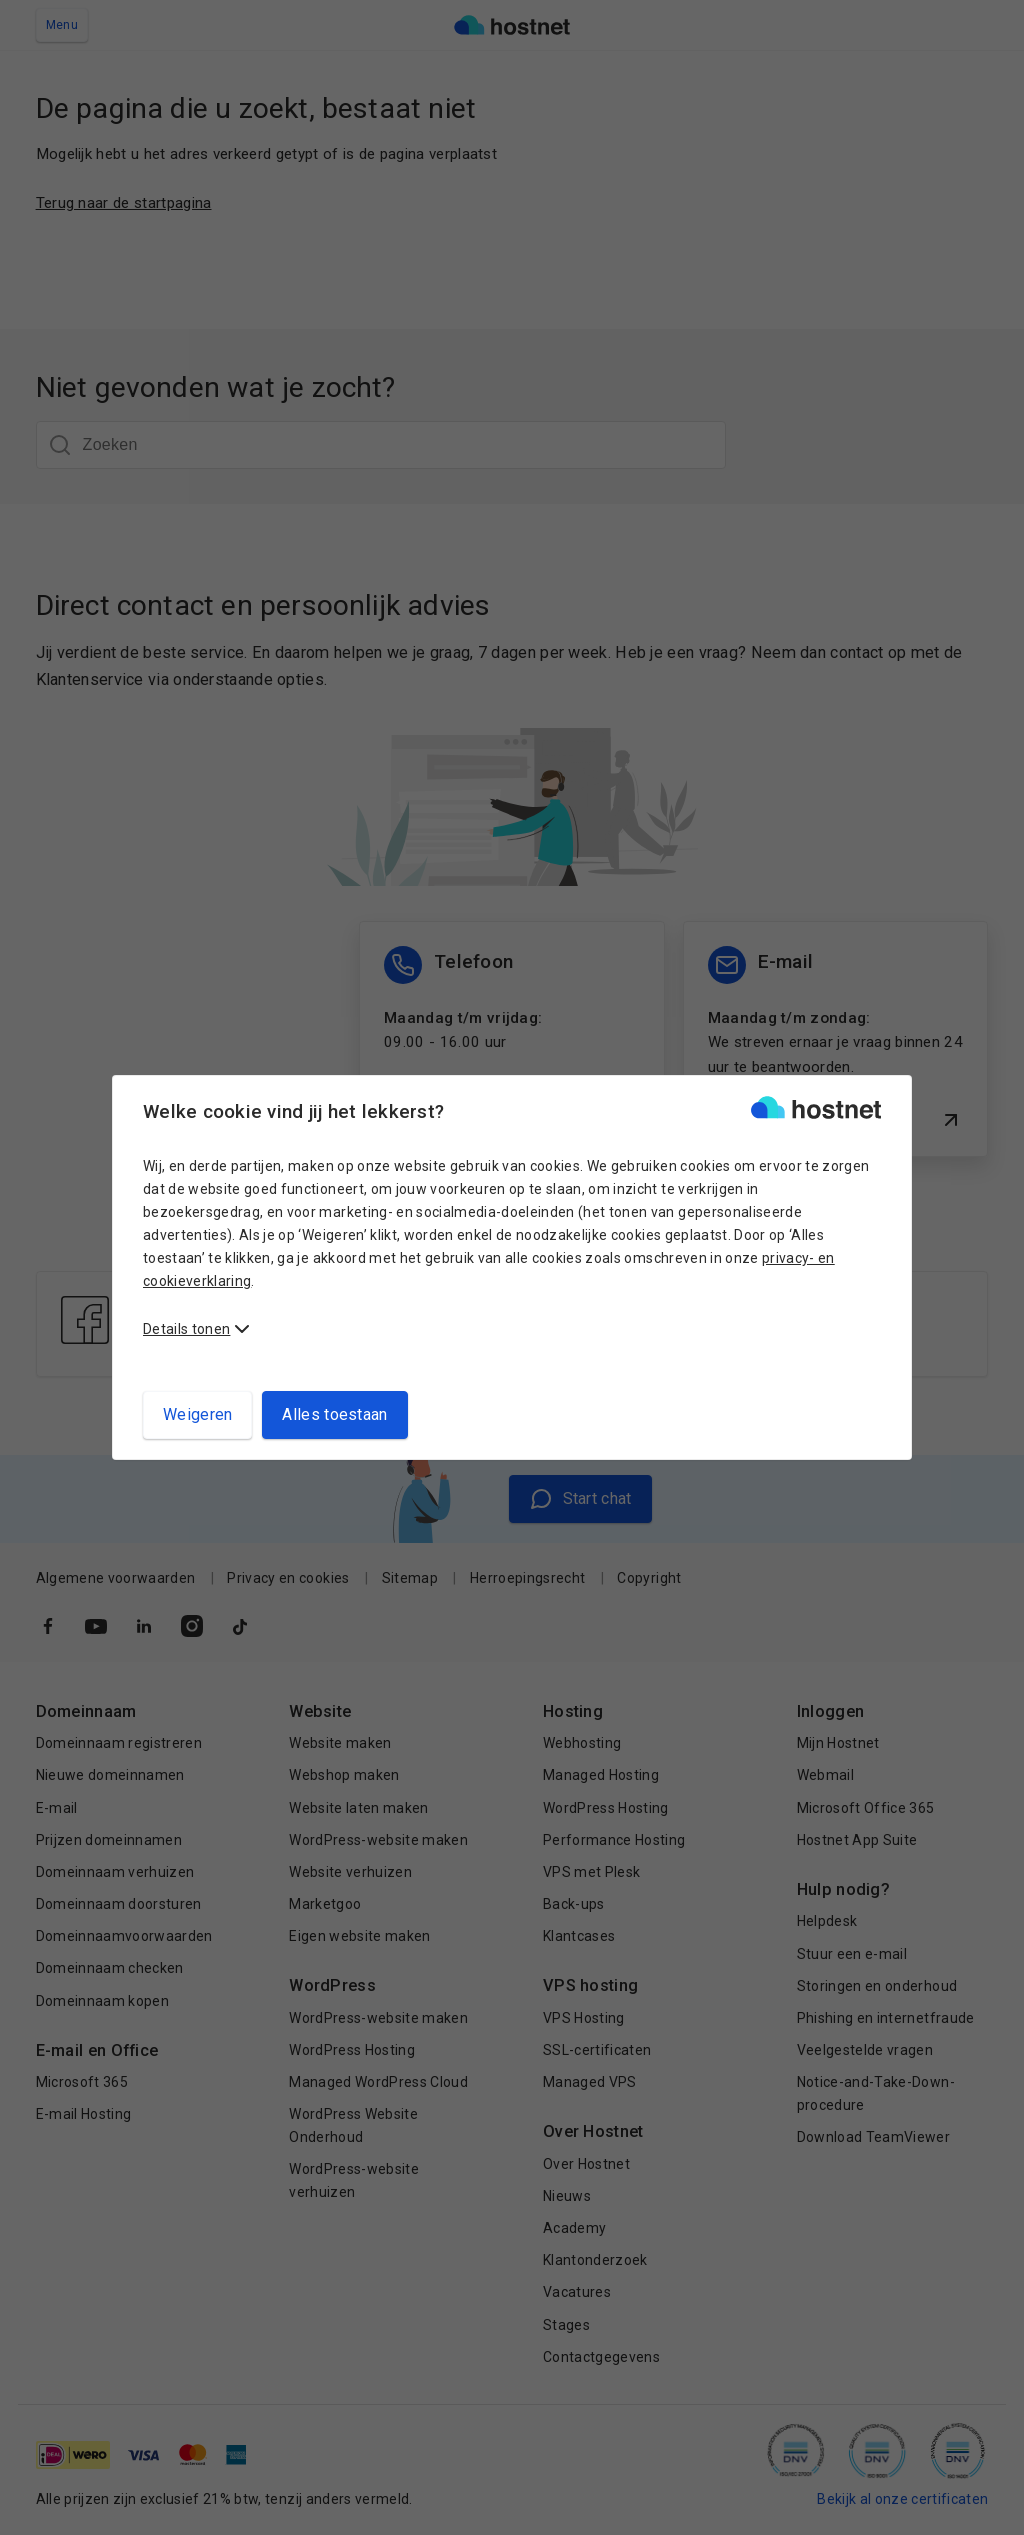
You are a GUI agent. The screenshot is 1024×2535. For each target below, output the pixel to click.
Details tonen (186, 1329)
